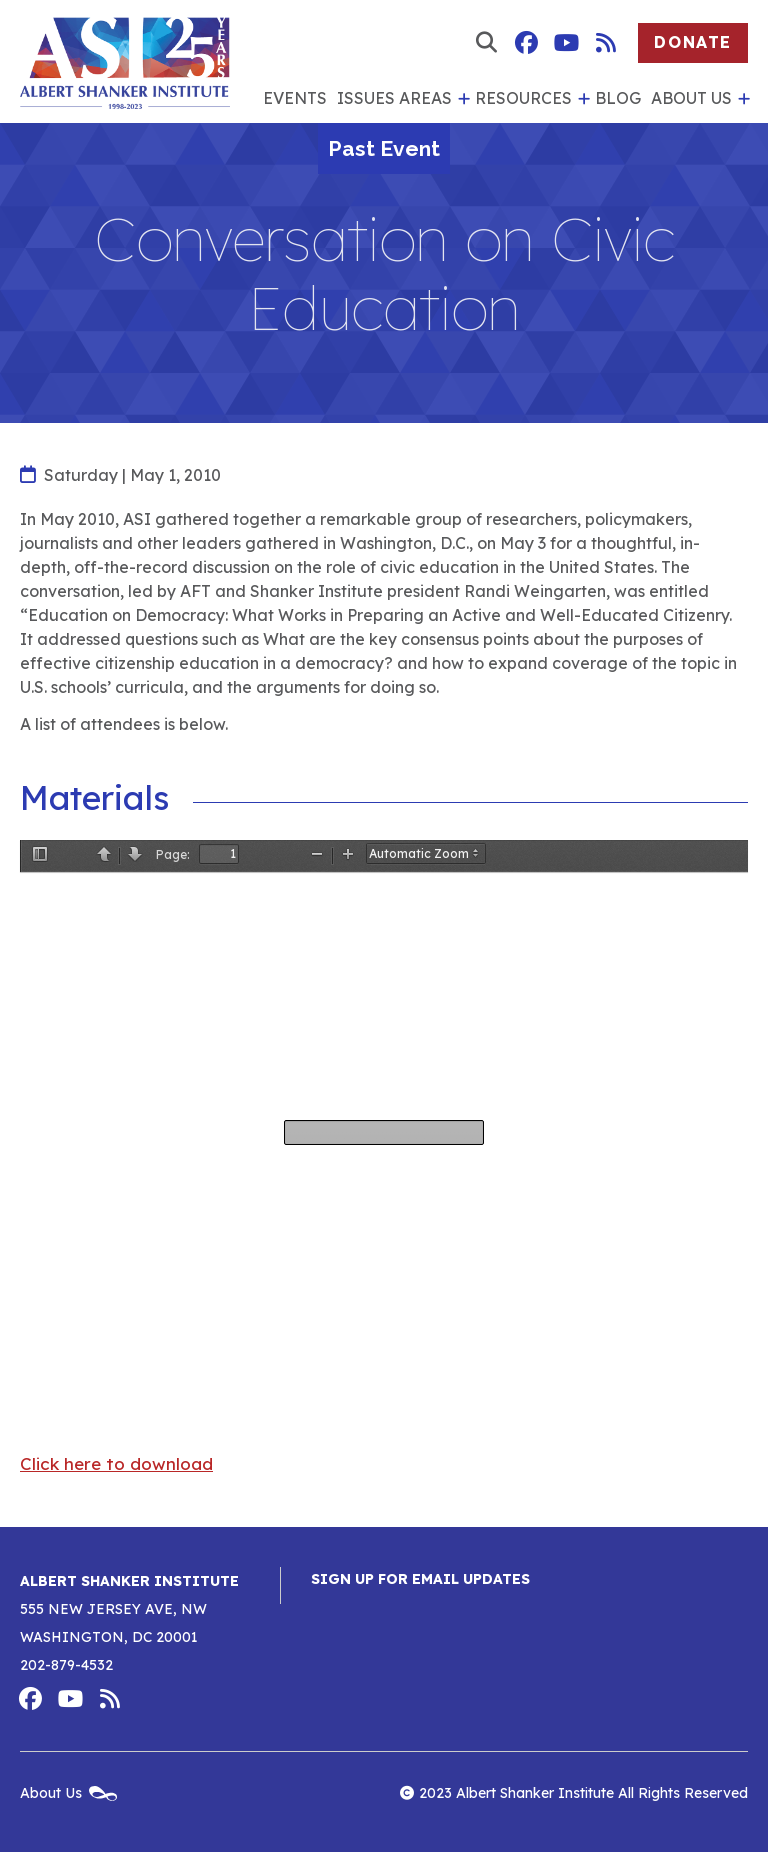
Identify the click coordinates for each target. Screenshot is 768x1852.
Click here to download (116, 1463)
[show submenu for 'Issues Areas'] (461, 99)
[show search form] (486, 43)
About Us (691, 98)
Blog (618, 98)
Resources (523, 98)
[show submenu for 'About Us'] (741, 99)
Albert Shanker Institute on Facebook (526, 43)
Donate (693, 42)
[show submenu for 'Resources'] (581, 99)
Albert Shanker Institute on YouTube (566, 43)
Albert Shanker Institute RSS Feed (606, 43)
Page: (173, 854)
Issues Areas (394, 98)
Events (295, 98)
